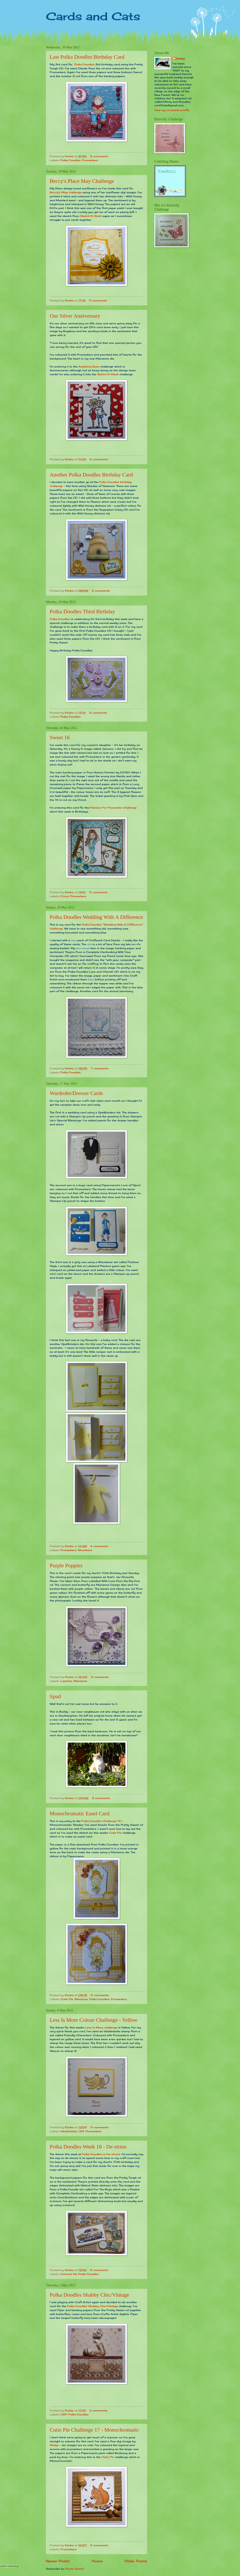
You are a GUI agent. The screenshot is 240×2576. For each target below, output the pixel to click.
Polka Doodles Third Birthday (82, 611)
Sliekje (54, 2445)
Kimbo (180, 58)
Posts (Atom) (74, 2568)
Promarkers (90, 160)
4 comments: (99, 1546)
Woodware (85, 1550)
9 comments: (98, 300)
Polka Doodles (84, 64)
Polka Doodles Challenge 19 (101, 1820)
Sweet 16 (60, 737)
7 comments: (100, 1068)
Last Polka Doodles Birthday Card (87, 57)
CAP (63, 2414)
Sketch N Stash (91, 215)
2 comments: (100, 1676)
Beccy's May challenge (66, 192)
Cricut (64, 896)
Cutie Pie (115, 1832)
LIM (81, 2131)
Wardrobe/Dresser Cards (76, 1093)
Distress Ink (68, 2273)
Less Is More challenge (101, 2027)
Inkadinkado (68, 2131)
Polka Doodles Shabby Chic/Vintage (89, 2295)
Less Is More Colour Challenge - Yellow (94, 2020)
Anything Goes (88, 366)
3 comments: (98, 712)
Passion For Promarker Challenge (113, 807)
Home (97, 2561)
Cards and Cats (93, 16)
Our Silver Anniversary (75, 316)
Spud (55, 1696)
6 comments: (99, 459)
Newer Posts (58, 2561)
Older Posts (136, 2561)
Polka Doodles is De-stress (101, 2154)
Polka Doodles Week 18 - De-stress (88, 2147)
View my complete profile (171, 110)
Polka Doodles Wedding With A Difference (96, 917)
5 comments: (99, 156)
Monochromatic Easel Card (79, 1813)
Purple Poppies (66, 1565)
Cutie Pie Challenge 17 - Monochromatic (94, 2430)
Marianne (80, 1680)
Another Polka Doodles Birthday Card (91, 475)
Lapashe (66, 1680)
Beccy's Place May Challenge (82, 181)
